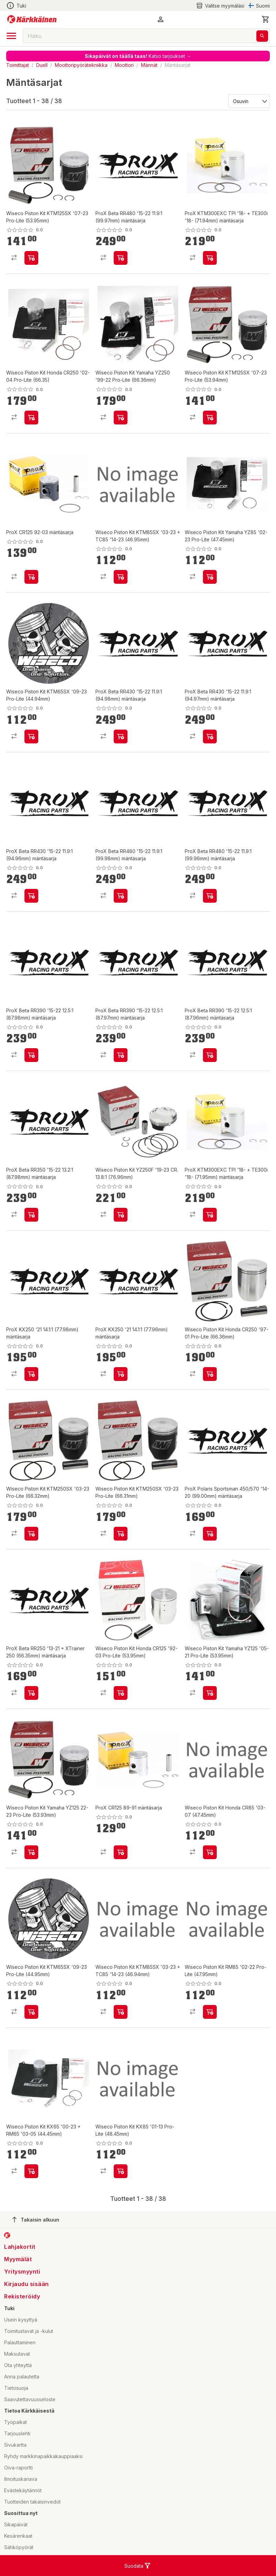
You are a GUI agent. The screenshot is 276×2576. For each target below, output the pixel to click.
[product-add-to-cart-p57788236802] (120, 258)
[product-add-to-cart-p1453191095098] (31, 577)
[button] (160, 19)
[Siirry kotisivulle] (32, 19)
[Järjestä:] (248, 100)
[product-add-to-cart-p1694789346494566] (120, 577)
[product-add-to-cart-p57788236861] (120, 736)
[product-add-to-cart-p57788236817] (31, 1374)
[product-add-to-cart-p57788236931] (210, 258)
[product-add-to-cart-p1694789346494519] (120, 1693)
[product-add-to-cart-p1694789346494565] (120, 2012)
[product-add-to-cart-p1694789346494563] (210, 2012)
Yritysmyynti (22, 2271)
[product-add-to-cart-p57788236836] (31, 896)
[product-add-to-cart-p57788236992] (120, 1852)
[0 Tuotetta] (266, 19)
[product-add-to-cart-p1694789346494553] (31, 1534)
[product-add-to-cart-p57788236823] (210, 1534)
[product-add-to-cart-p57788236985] (210, 1215)
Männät (149, 65)
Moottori (124, 65)
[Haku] (262, 36)
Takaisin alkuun (35, 2219)
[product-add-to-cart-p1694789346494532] (31, 258)
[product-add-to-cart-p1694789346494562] (210, 1374)
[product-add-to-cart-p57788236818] (31, 1055)
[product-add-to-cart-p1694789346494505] (120, 1215)
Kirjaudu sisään (26, 2284)
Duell (42, 65)
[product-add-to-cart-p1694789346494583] (31, 2012)
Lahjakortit (19, 2246)
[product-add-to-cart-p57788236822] (31, 1693)
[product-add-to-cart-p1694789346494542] (120, 1534)
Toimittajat (17, 65)
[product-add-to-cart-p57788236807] (120, 1055)
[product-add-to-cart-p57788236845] (210, 736)
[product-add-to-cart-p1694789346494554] (31, 2171)
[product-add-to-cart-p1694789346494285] (31, 1852)
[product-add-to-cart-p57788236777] (31, 1215)
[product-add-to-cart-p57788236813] (120, 896)
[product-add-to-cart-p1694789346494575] (31, 736)
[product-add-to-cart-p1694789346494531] (120, 417)
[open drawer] (11, 36)
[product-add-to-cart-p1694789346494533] (210, 417)
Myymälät (18, 2259)
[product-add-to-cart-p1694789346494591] (210, 1693)
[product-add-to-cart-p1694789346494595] (210, 1852)
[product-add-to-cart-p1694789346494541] (210, 577)
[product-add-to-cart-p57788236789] (210, 896)
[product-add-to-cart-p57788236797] (210, 1055)
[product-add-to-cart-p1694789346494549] (31, 417)
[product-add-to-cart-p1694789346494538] (120, 2171)
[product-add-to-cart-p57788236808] (120, 1374)
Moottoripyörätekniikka (81, 65)
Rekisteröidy (22, 2296)
